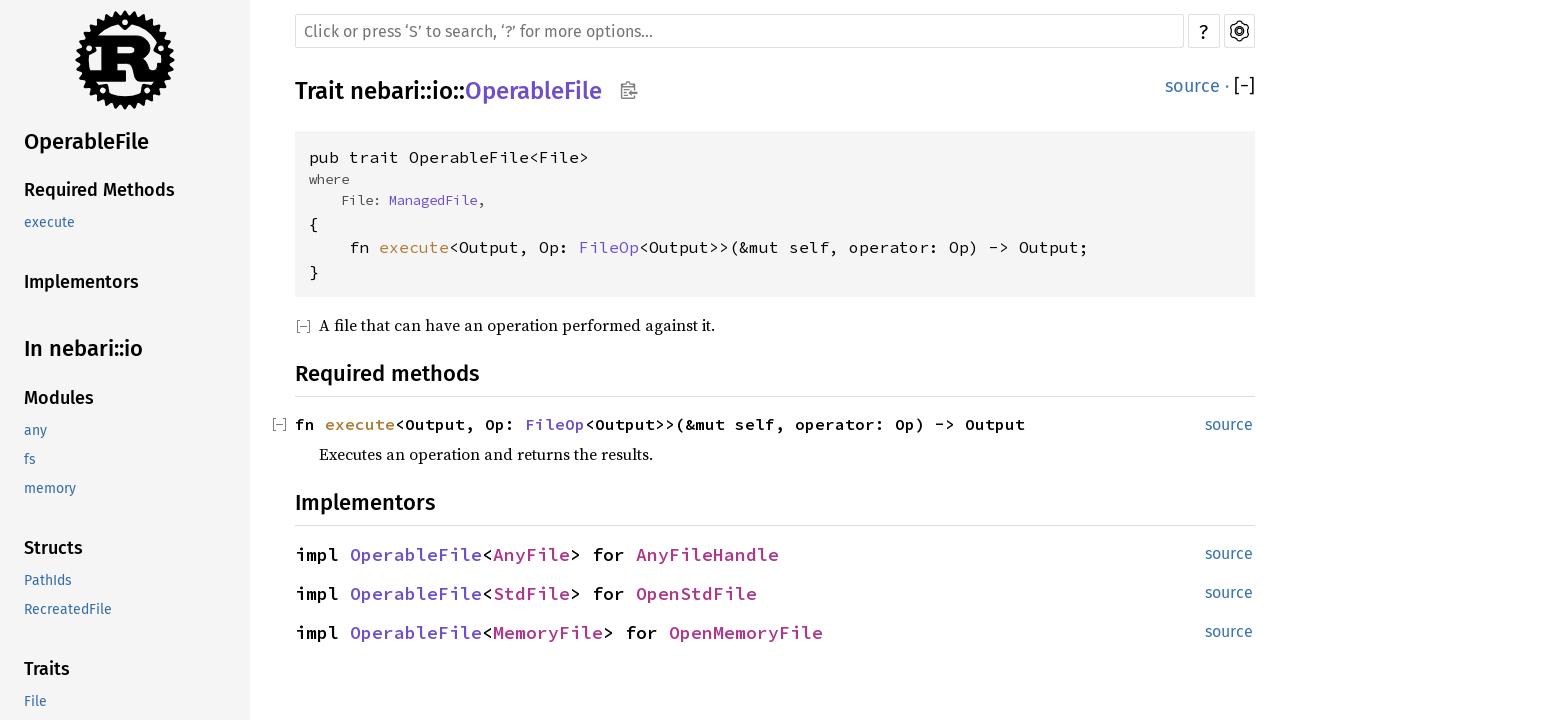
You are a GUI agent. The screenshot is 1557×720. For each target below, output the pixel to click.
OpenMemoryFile (746, 632)
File (35, 701)
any (35, 430)
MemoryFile (548, 632)
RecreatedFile (68, 609)
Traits (47, 669)
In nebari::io (83, 348)
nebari (385, 91)
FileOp (609, 247)
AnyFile (531, 554)
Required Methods (99, 190)
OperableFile (86, 141)
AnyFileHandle (707, 554)
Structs (53, 548)
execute (49, 222)
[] (1244, 86)
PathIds (48, 580)
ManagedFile (433, 200)
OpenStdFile (696, 593)
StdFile (531, 593)
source (1192, 86)
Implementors (81, 282)
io (442, 91)
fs (30, 459)
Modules (59, 398)
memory (50, 488)
